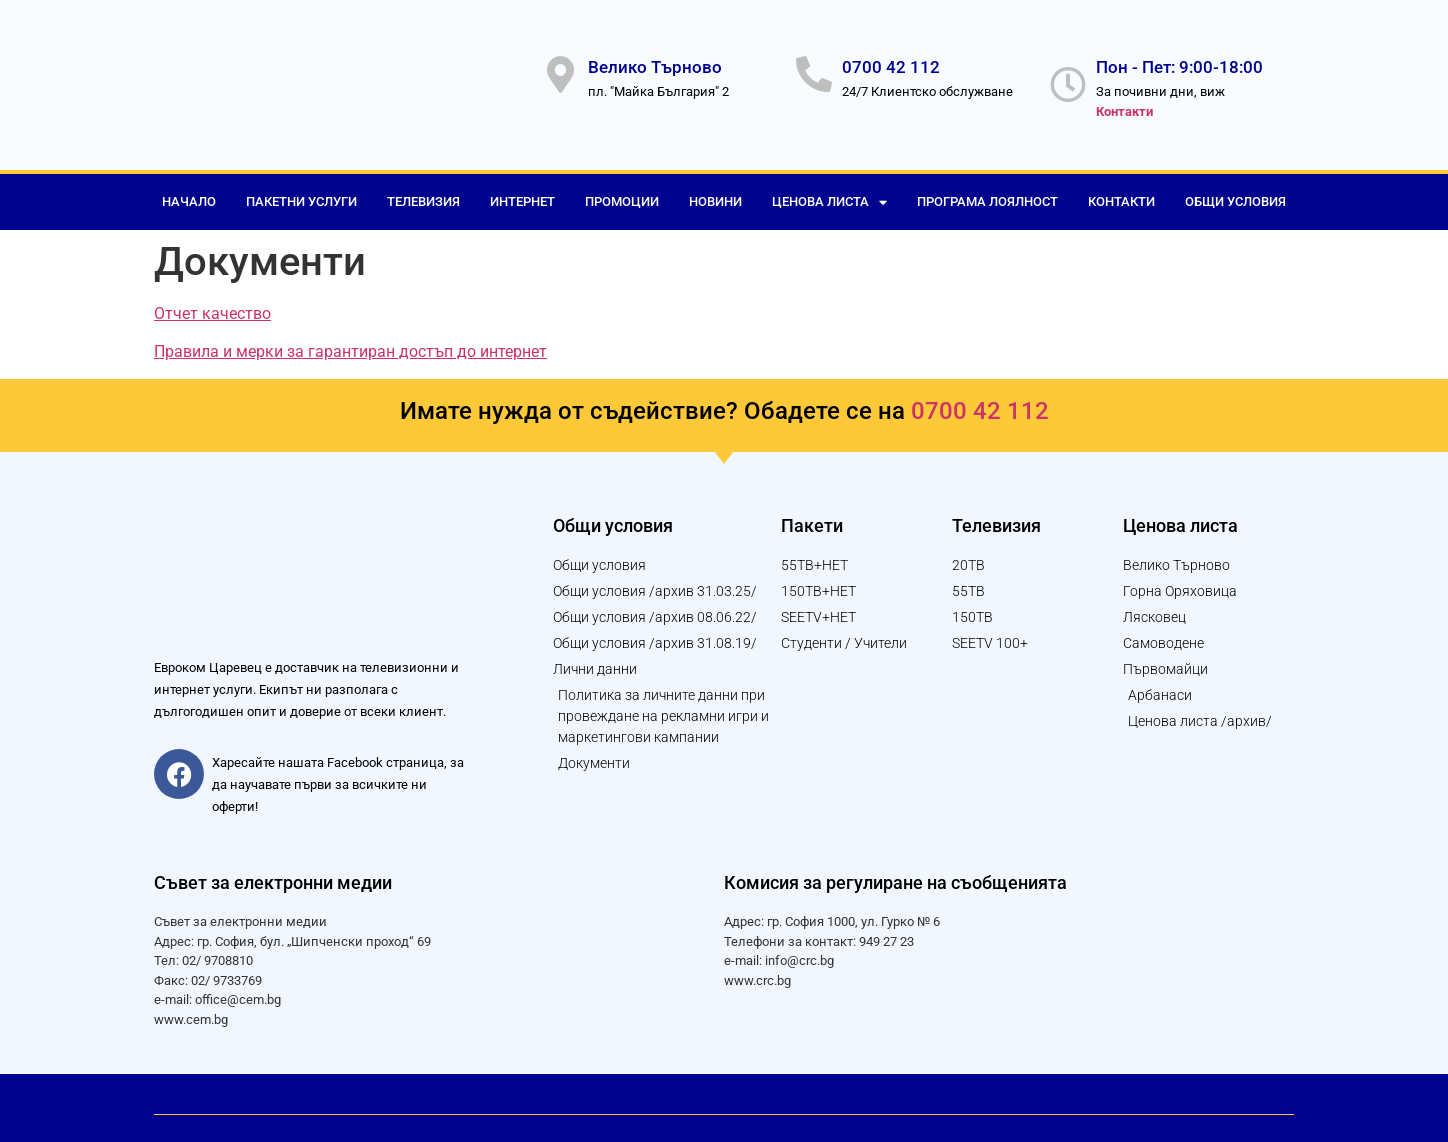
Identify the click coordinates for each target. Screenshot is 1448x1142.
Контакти (1121, 191)
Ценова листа (829, 192)
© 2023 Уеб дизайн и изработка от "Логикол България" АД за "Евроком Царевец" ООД (426, 1093)
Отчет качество (212, 303)
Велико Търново (655, 62)
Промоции (622, 191)
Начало (189, 191)
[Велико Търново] (560, 70)
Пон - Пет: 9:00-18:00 (1179, 62)
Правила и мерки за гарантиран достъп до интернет (350, 341)
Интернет (522, 191)
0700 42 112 (891, 62)
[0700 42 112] (814, 70)
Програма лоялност (987, 191)
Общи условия (1235, 191)
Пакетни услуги (301, 191)
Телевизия (423, 191)
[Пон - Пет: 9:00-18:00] (1068, 80)
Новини (715, 191)
